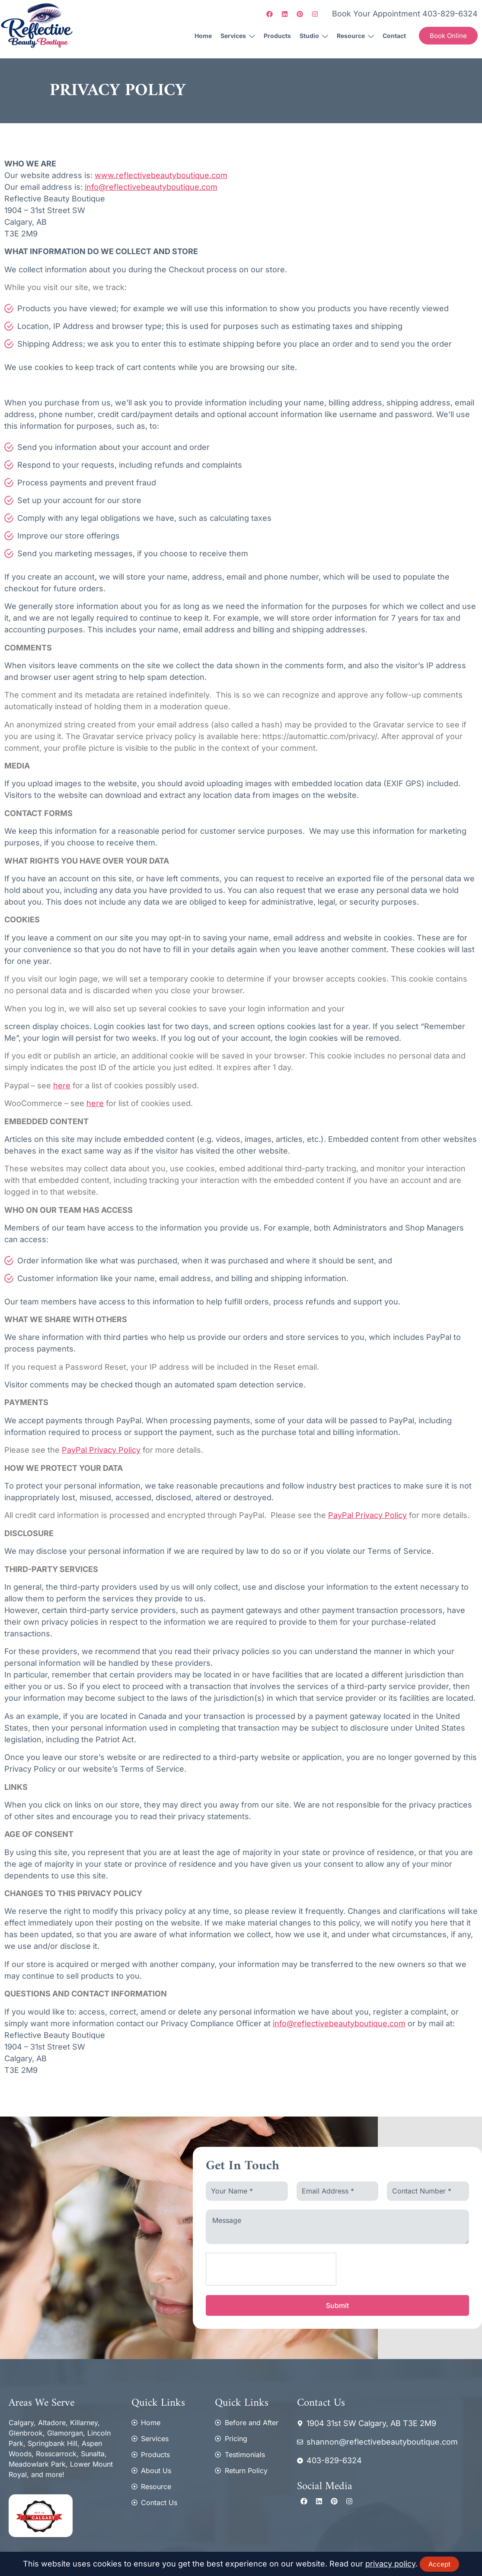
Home (203, 35)
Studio (314, 36)
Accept (439, 2564)
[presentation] (271, 2269)
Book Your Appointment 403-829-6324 (405, 13)
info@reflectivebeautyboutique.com (151, 186)
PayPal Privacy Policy (101, 1449)
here (61, 1085)
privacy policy (390, 2563)
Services (237, 36)
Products (277, 35)
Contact (394, 35)
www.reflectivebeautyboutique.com (161, 175)
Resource (355, 36)
